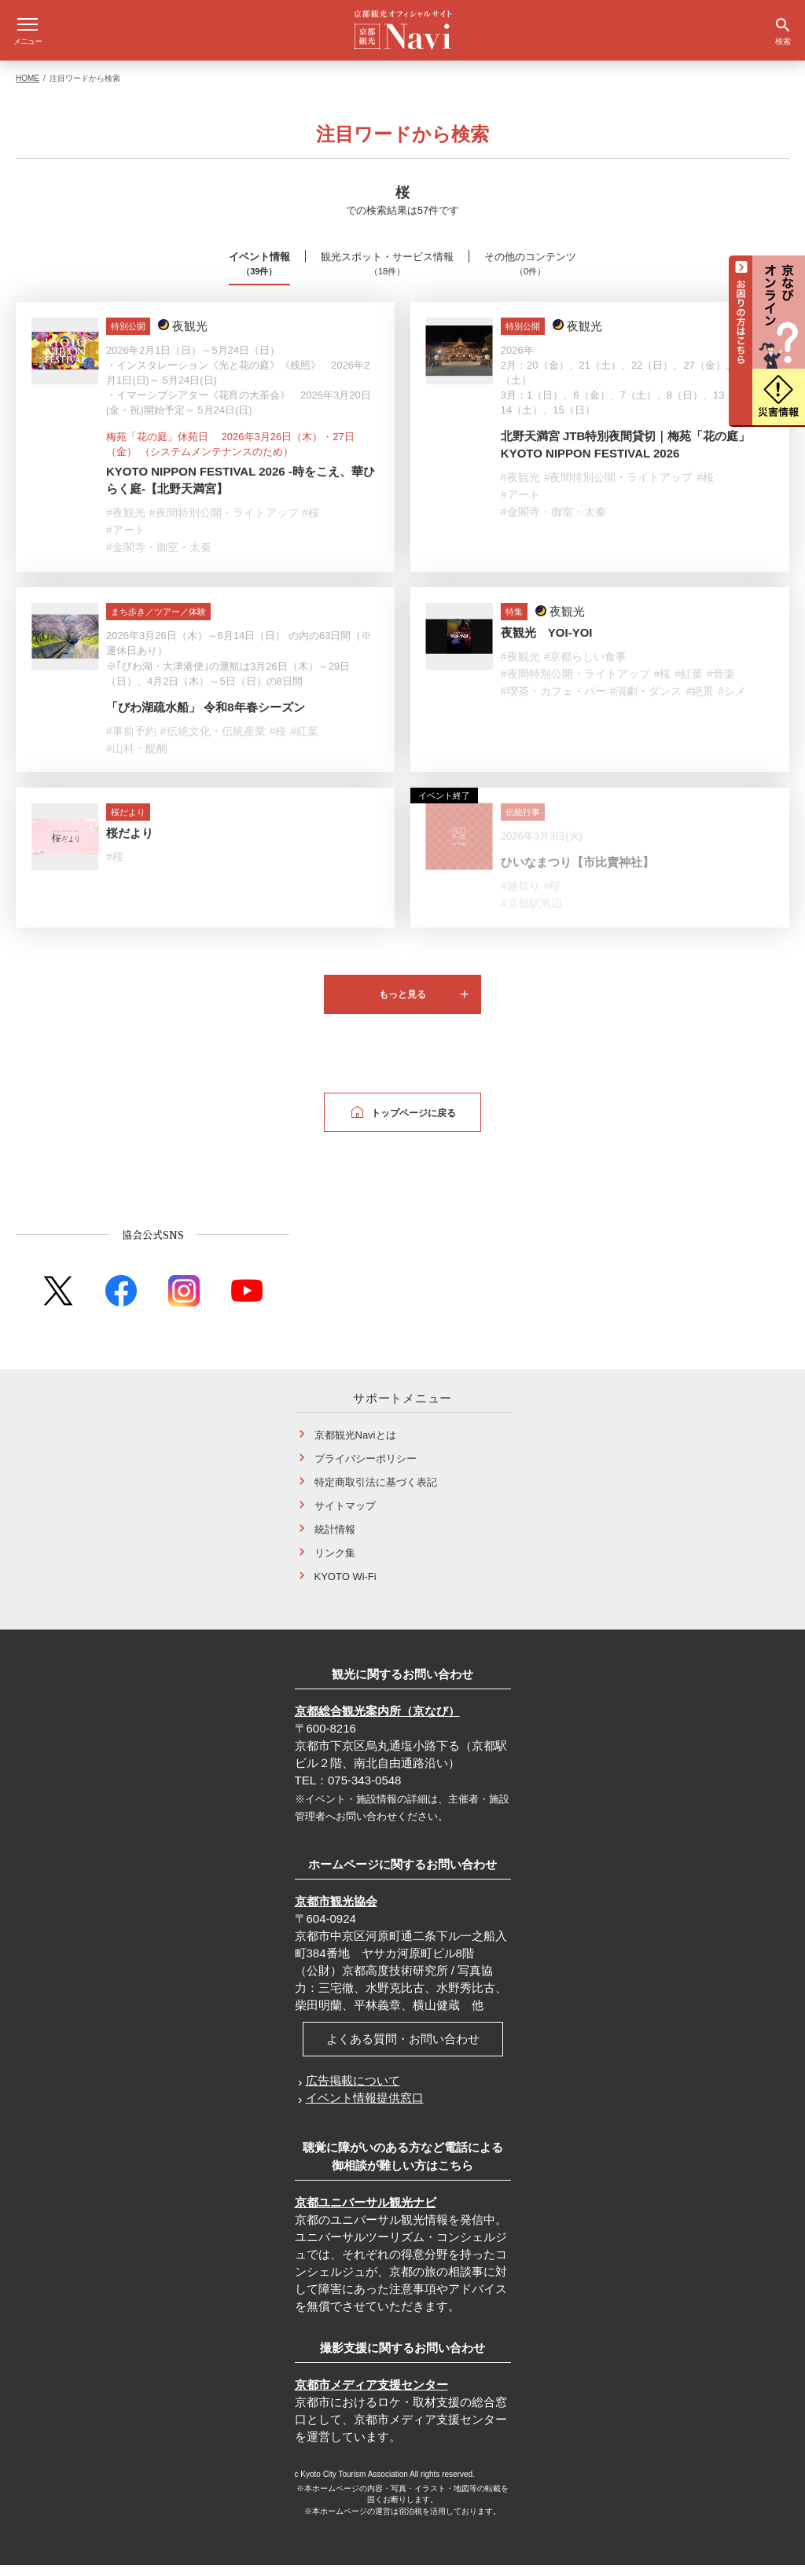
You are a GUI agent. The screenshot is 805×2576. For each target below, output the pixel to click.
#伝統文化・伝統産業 (213, 742)
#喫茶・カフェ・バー (553, 702)
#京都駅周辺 (531, 914)
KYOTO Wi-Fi (345, 1587)
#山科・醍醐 (136, 759)
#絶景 (700, 702)
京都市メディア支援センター (371, 2395)
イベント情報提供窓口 (365, 2108)
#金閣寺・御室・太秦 (158, 558)
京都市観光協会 (336, 1912)
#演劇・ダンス (646, 702)
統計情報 (334, 1540)
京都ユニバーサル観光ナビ (365, 2213)
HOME (27, 89)
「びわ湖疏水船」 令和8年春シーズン (205, 718)
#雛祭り (520, 897)
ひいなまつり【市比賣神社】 (577, 873)
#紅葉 (304, 742)
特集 (514, 622)
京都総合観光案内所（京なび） (377, 1722)
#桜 (311, 523)
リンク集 (334, 1564)
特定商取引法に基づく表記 (375, 1493)
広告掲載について (353, 2091)
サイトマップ (345, 1517)
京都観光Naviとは (355, 1446)
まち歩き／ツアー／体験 (158, 622)
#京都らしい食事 (585, 667)
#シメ (732, 702)
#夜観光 (125, 523)
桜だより (128, 823)
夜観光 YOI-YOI (547, 643)
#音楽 (721, 684)
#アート (125, 541)
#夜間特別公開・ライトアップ (224, 523)
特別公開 (128, 337)
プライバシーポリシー (365, 1469)
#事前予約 (131, 742)
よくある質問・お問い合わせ (403, 2049)
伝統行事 (522, 823)
